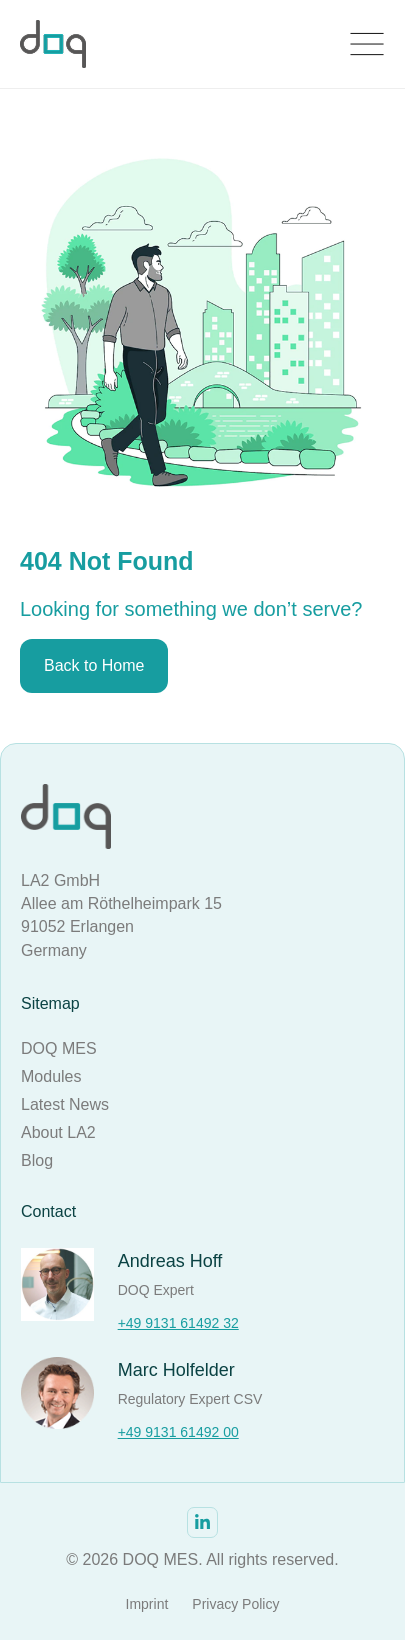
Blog (37, 1160)
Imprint (147, 1604)
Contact (48, 1211)
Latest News (65, 1104)
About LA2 (58, 1132)
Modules (51, 1076)
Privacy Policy (235, 1604)
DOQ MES (59, 1048)
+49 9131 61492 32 (178, 1323)
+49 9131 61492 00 (178, 1432)
